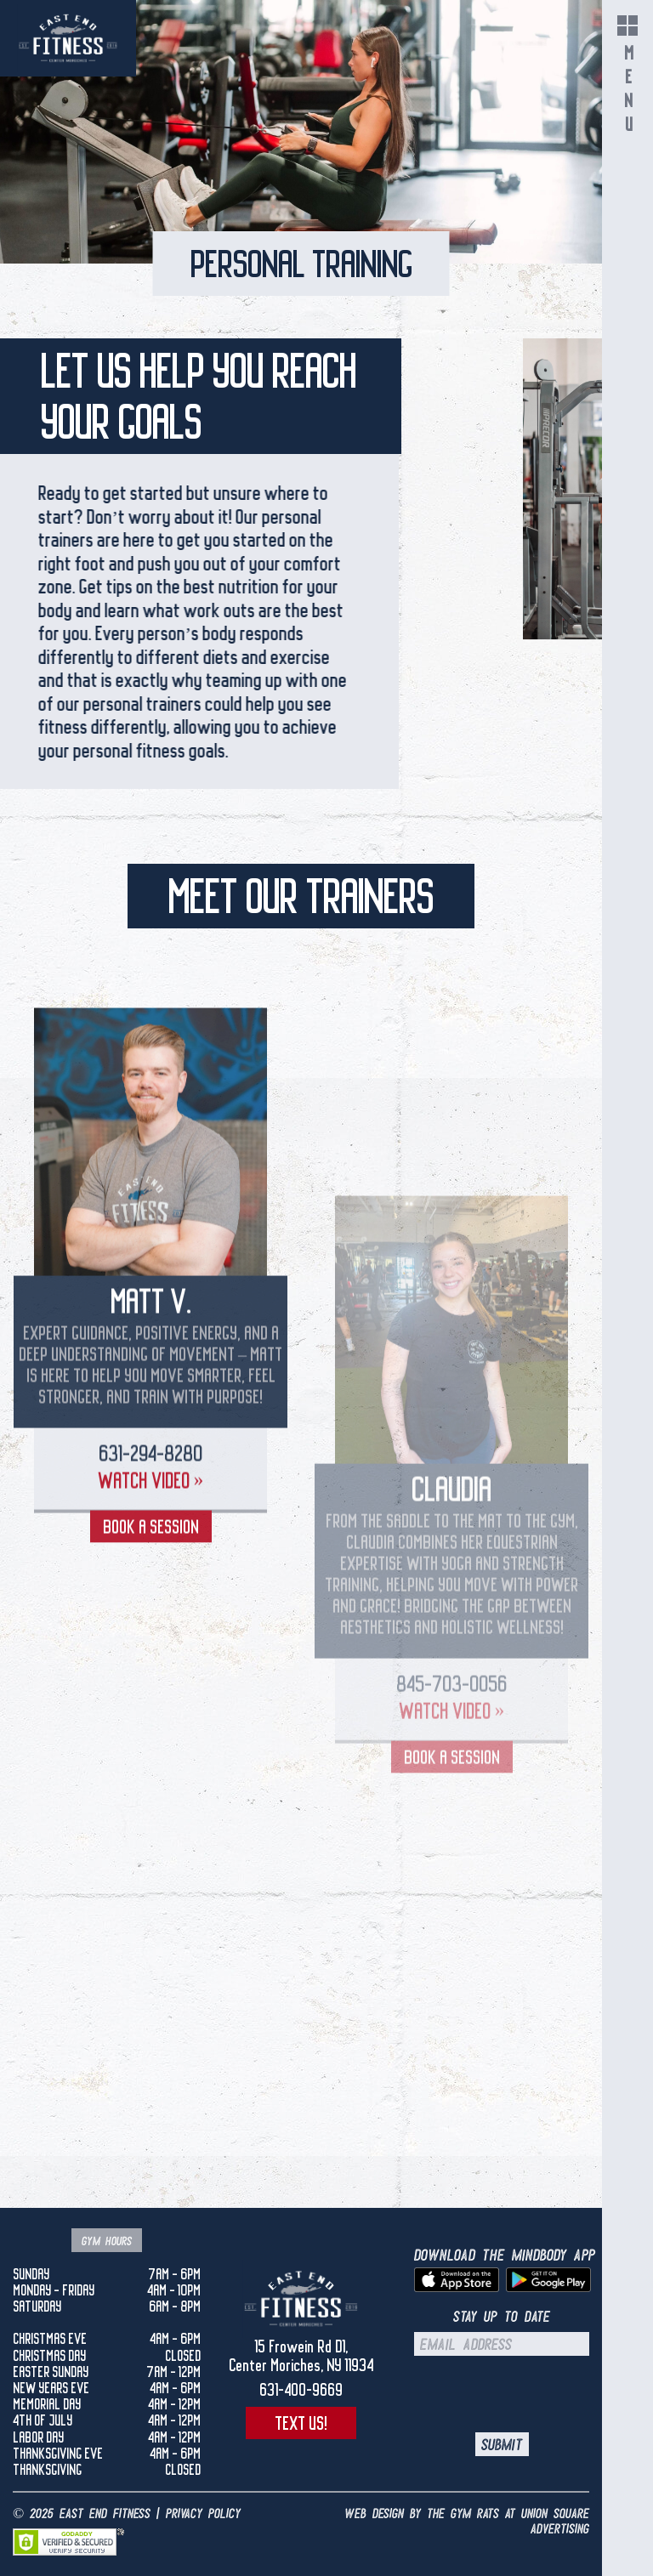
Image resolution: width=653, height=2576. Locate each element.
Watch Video (151, 1614)
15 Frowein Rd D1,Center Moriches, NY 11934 (301, 2356)
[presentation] (535, 2394)
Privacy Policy (203, 2513)
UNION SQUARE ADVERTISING (555, 2521)
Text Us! (301, 2423)
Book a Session (151, 1660)
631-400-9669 (301, 2389)
